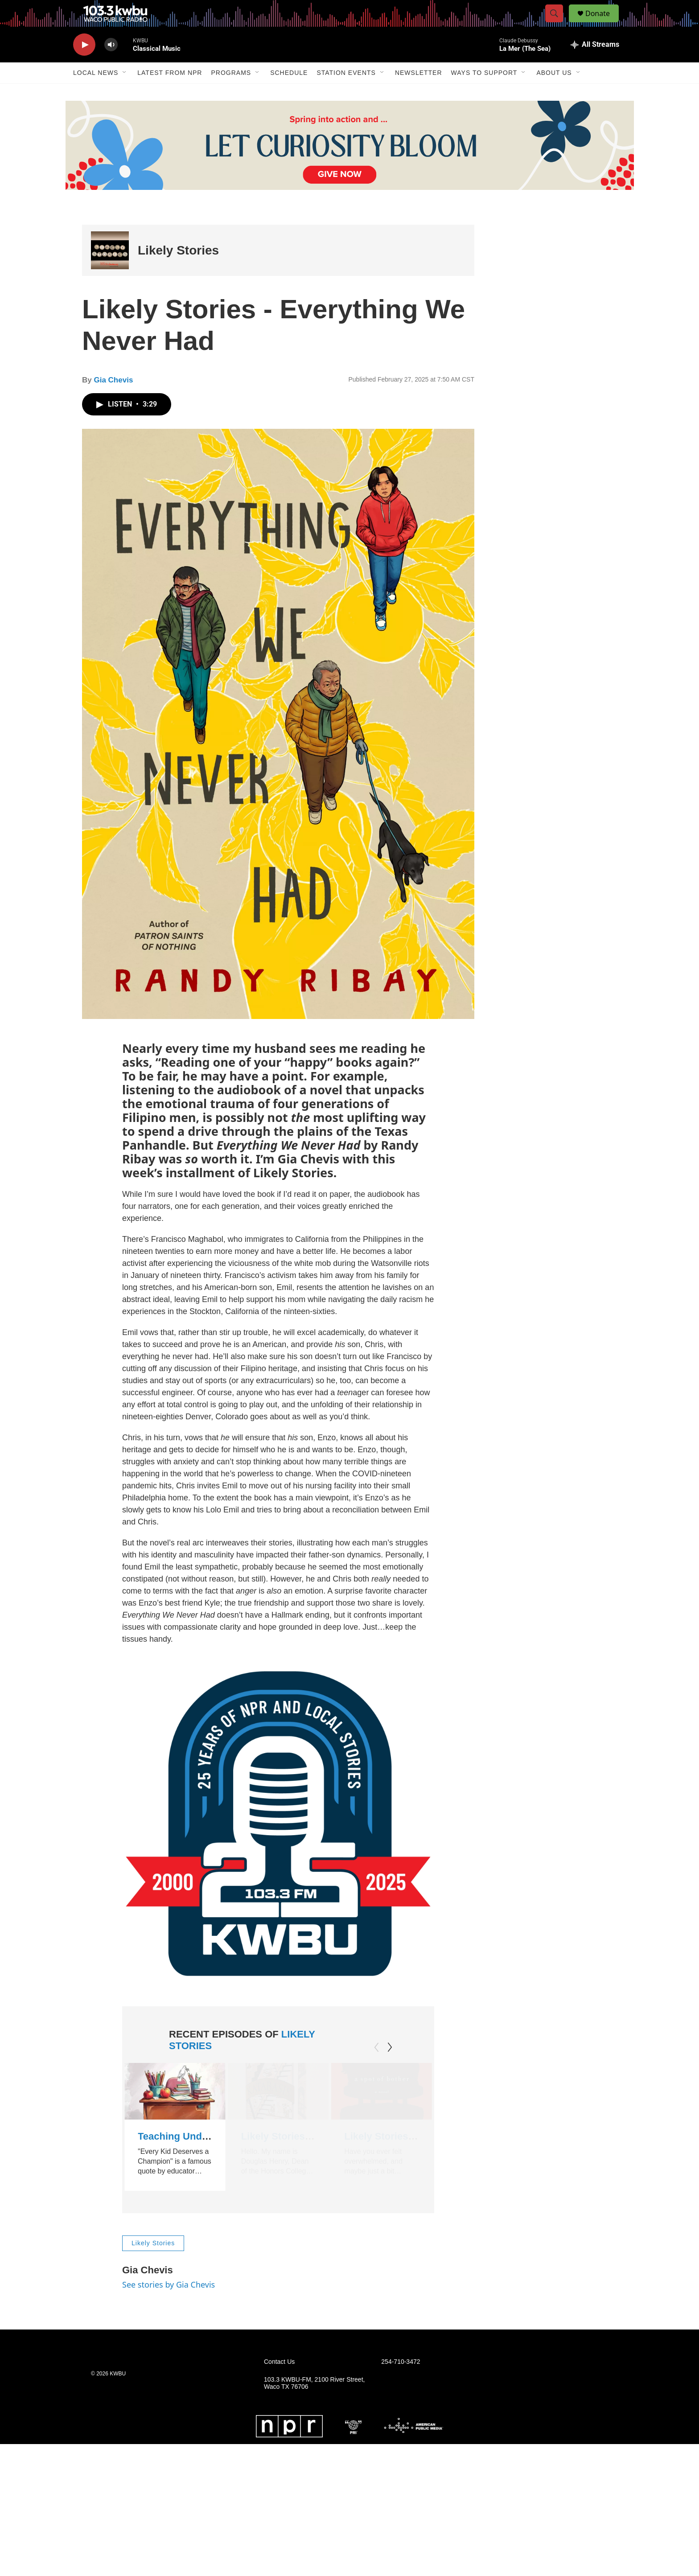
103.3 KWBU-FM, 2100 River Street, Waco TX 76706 (314, 2408)
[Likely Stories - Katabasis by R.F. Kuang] (277, 2111)
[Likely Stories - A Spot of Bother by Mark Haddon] (379, 2111)
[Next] (389, 2067)
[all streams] (595, 64)
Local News (95, 92)
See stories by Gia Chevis (168, 2309)
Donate (603, 23)
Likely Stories (178, 270)
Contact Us (279, 2386)
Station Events (346, 92)
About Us (554, 92)
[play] (84, 65)
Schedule (289, 92)
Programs (231, 92)
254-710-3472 (400, 2386)
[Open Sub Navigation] (124, 92)
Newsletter (418, 92)
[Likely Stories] (110, 270)
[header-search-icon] (558, 24)
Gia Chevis (113, 400)
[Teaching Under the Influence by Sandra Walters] (175, 2111)
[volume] (111, 65)
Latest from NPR (169, 92)
